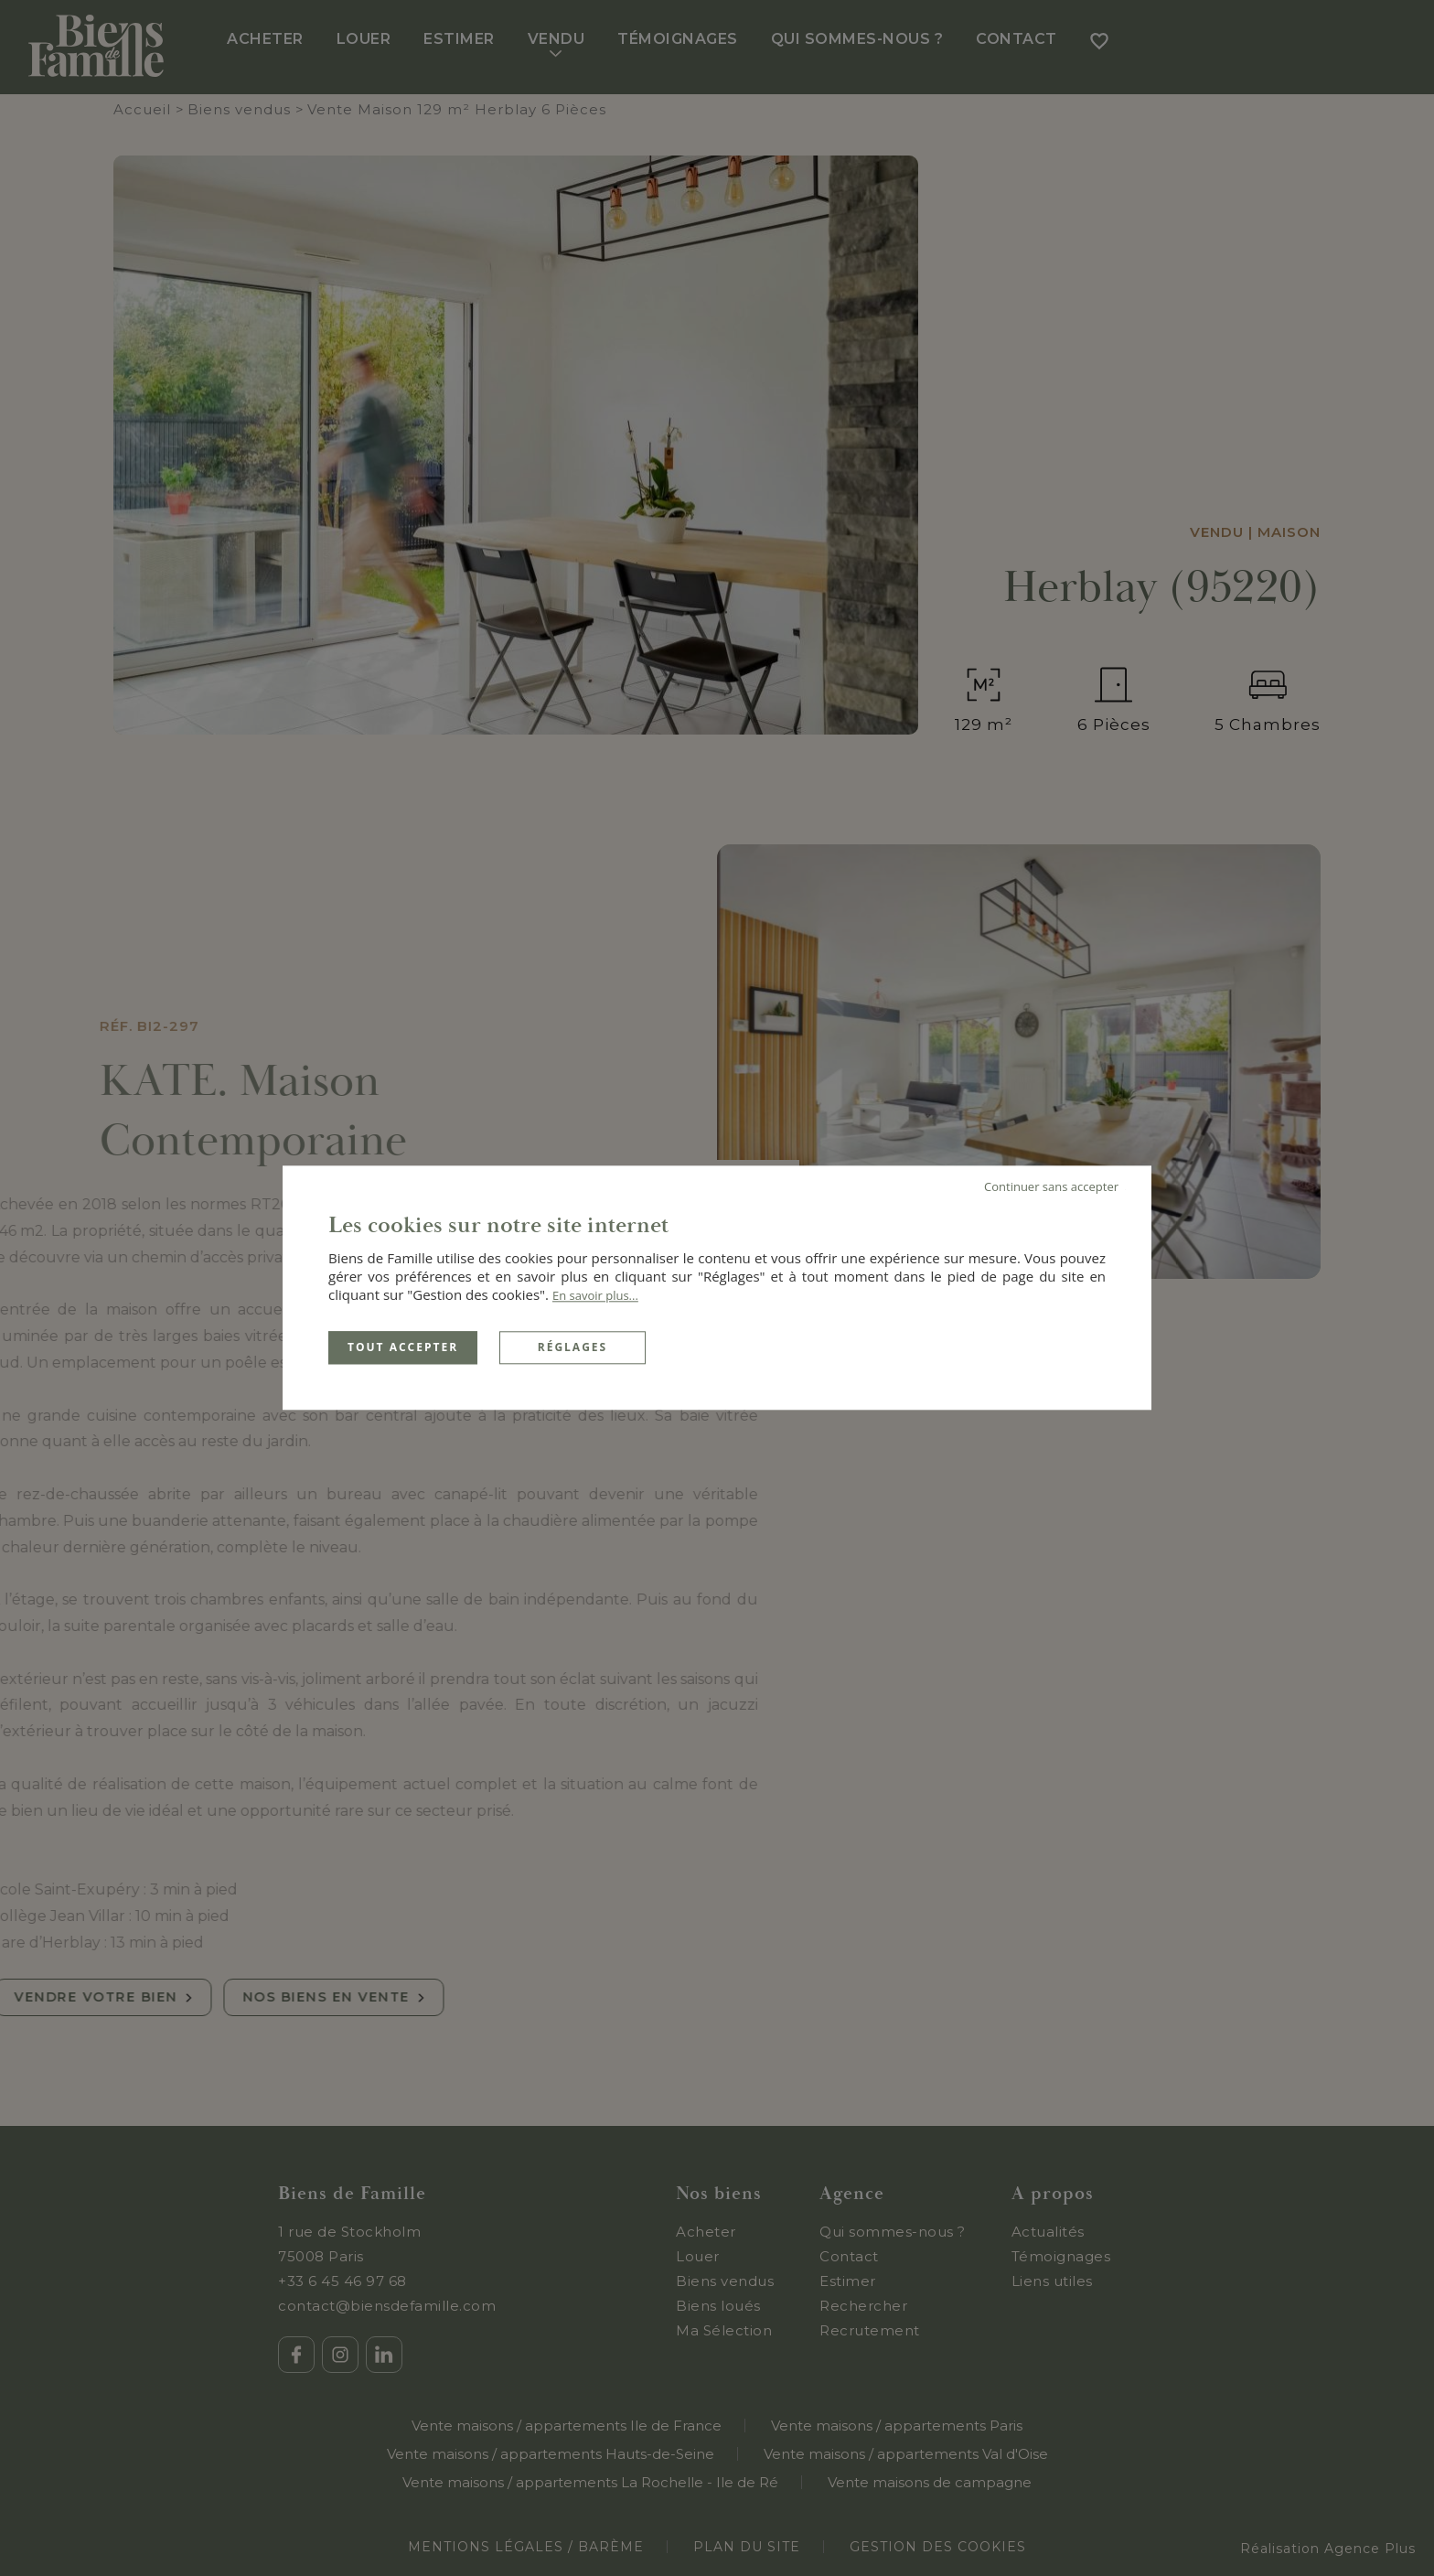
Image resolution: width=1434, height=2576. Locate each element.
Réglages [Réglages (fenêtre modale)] (572, 1347)
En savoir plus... (595, 1295)
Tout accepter (403, 1347)
